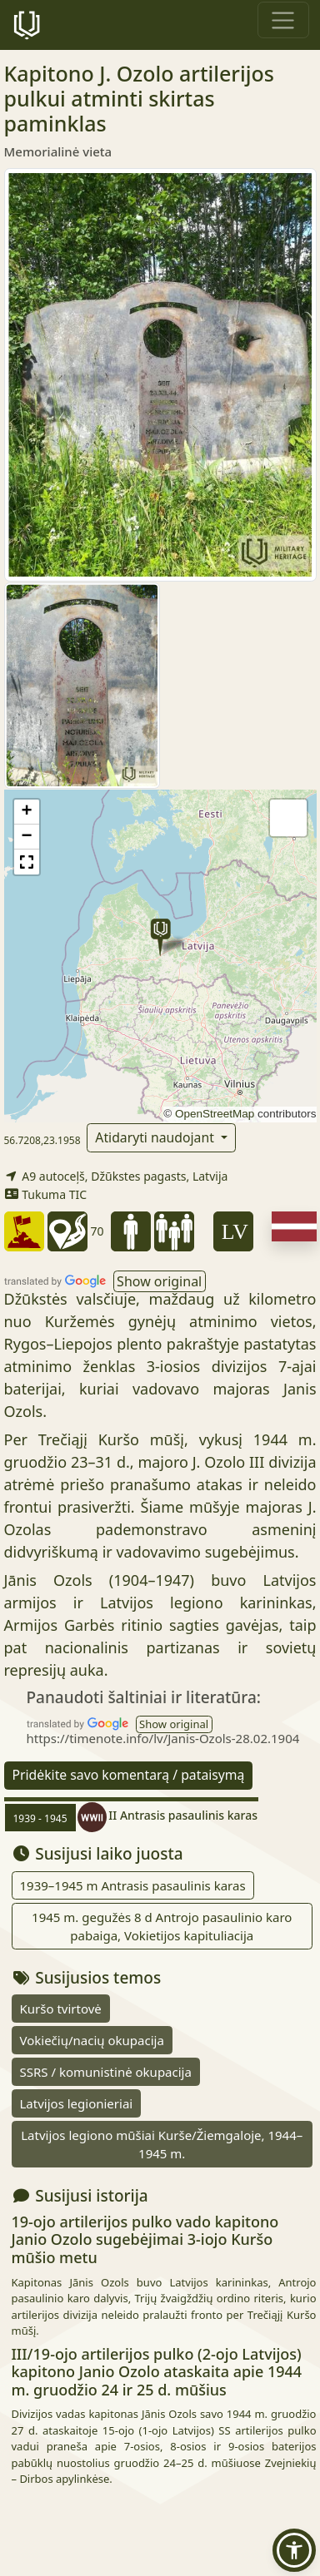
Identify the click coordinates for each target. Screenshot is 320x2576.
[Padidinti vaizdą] (160, 374)
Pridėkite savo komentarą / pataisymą (128, 1775)
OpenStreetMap (214, 1113)
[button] (160, 937)
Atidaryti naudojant (156, 1137)
